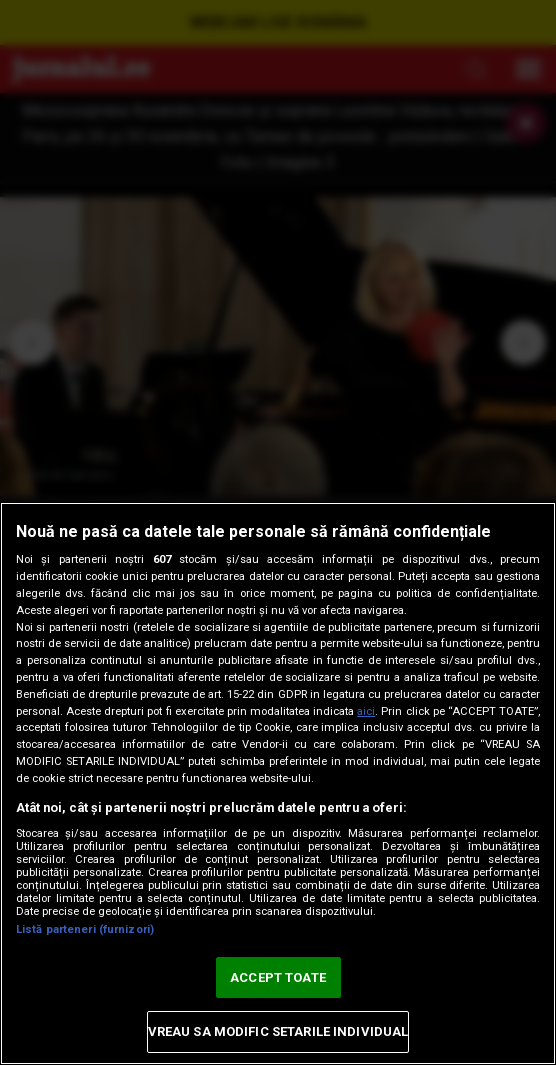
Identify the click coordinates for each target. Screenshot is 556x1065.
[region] (278, 783)
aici (366, 711)
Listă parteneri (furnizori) (85, 929)
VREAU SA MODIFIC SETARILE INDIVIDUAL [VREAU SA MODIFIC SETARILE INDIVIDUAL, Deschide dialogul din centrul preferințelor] (278, 1031)
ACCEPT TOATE (278, 977)
